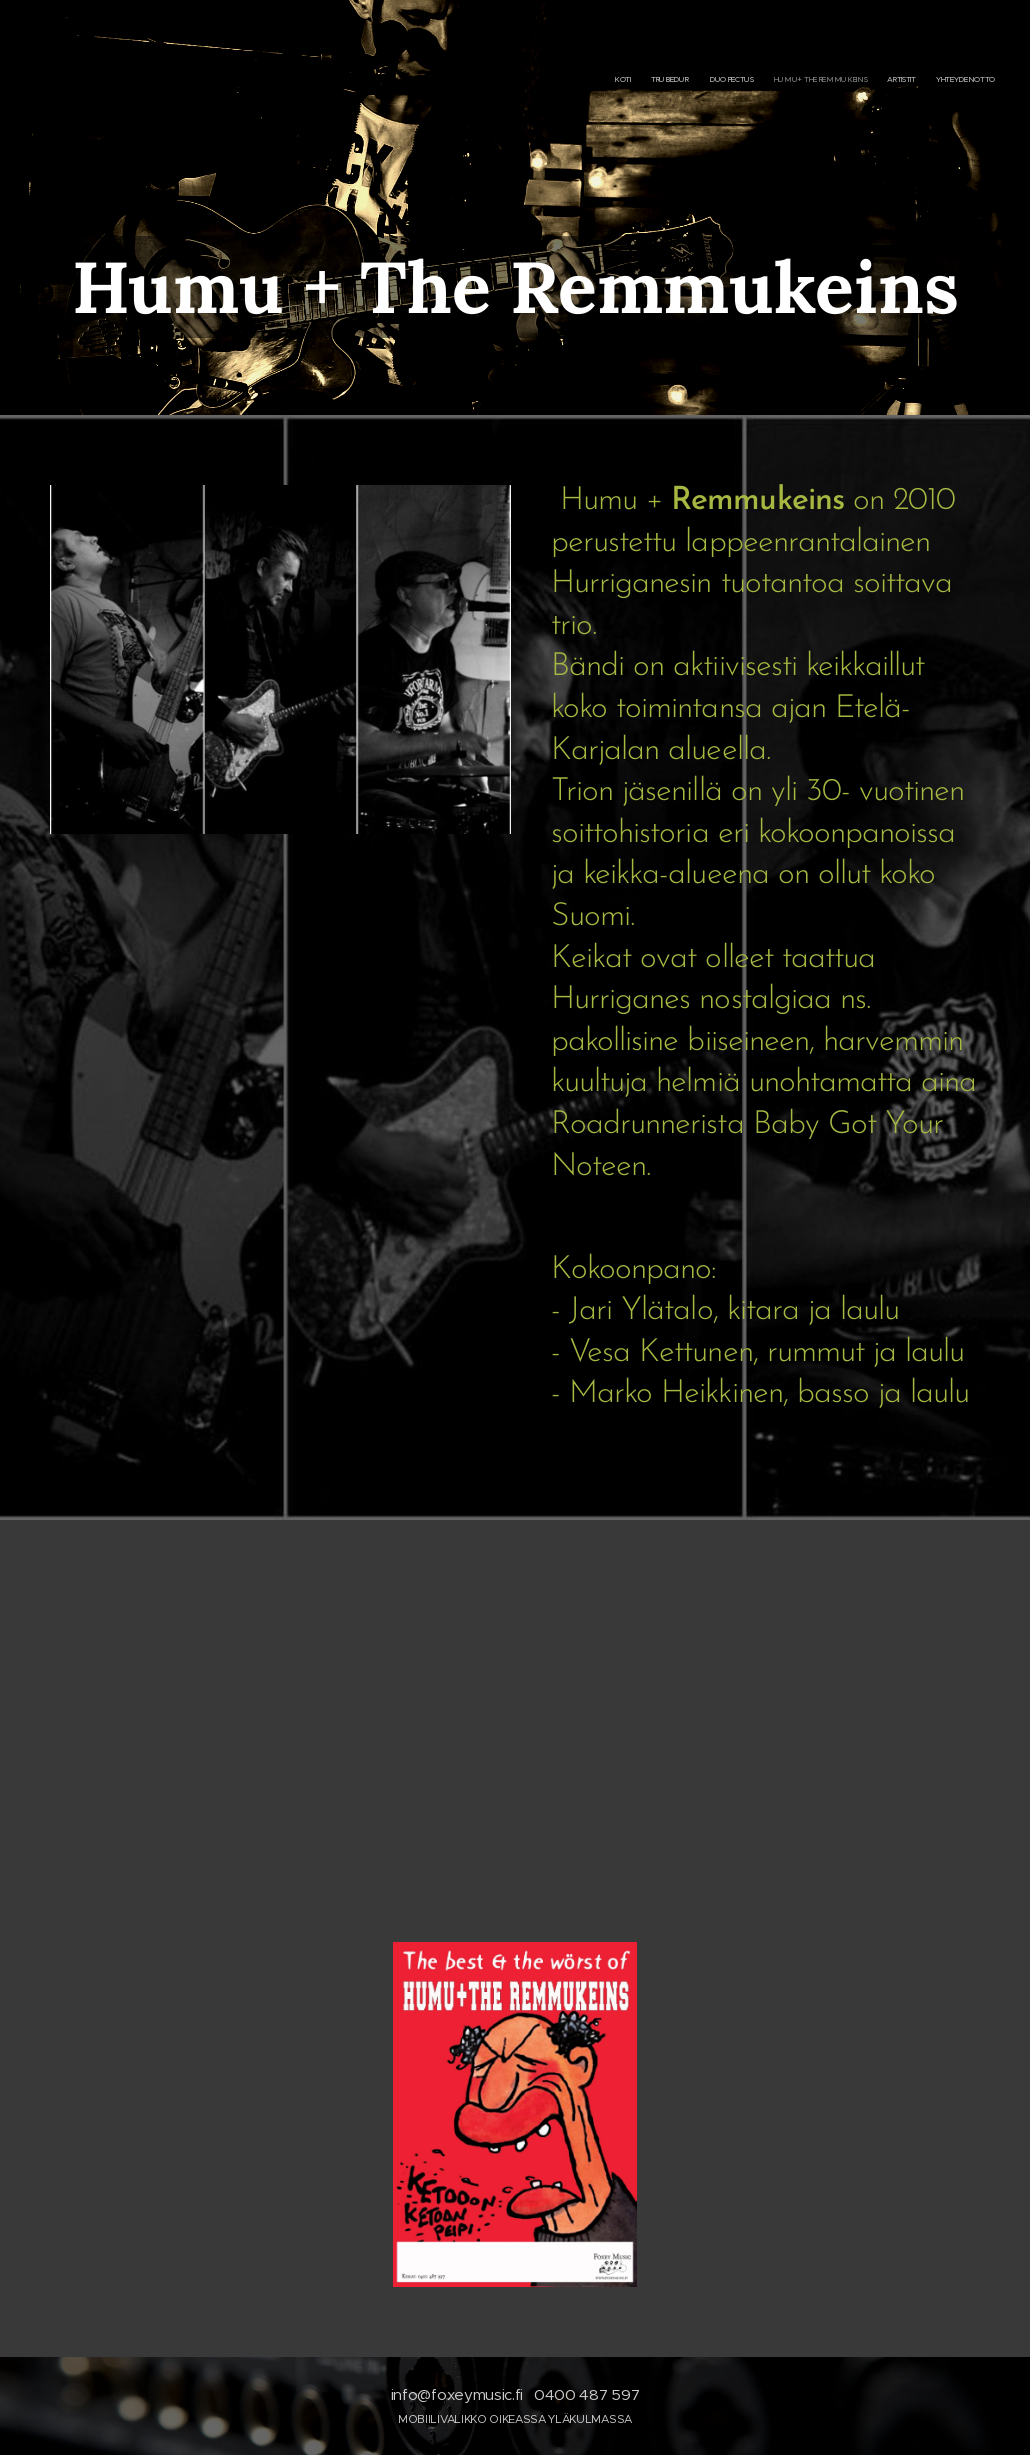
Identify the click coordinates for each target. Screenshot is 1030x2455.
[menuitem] (897, 80)
